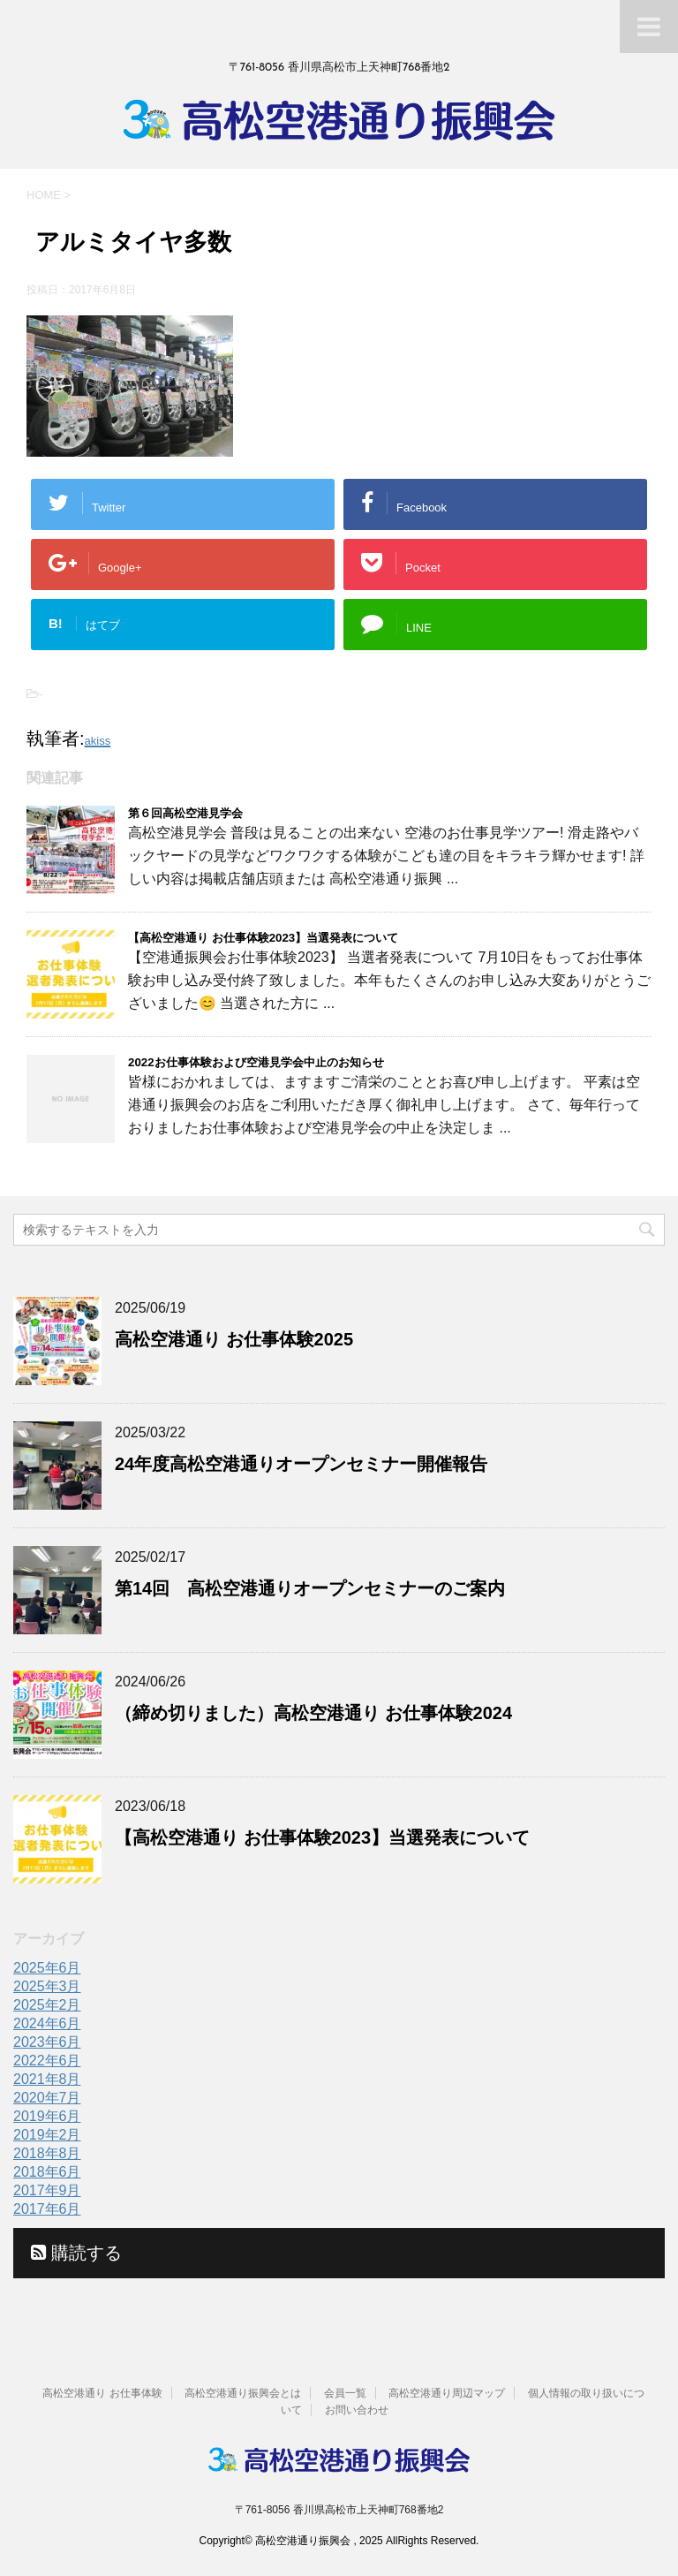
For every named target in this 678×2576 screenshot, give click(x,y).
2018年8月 (47, 2153)
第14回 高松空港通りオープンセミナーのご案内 (310, 1588)
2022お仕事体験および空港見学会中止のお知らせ (256, 1062)
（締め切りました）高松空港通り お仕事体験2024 (313, 1713)
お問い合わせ (356, 2410)
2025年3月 (47, 1986)
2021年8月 (47, 2079)
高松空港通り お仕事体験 (102, 2393)
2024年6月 (47, 2023)
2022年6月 (47, 2060)
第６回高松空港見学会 (185, 813)
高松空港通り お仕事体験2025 (234, 1339)
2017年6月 (47, 2208)
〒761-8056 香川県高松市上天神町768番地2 (339, 2510)
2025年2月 (47, 2004)
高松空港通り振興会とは (243, 2393)
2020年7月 (47, 2097)
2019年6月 (47, 2116)
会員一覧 (345, 2393)
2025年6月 (47, 1967)
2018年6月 (47, 2171)
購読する (76, 2252)
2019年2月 (47, 2134)
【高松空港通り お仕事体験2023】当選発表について (263, 937)
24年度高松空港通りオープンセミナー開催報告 (301, 1464)
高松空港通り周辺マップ (446, 2393)
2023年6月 (47, 2041)
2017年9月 (47, 2190)
